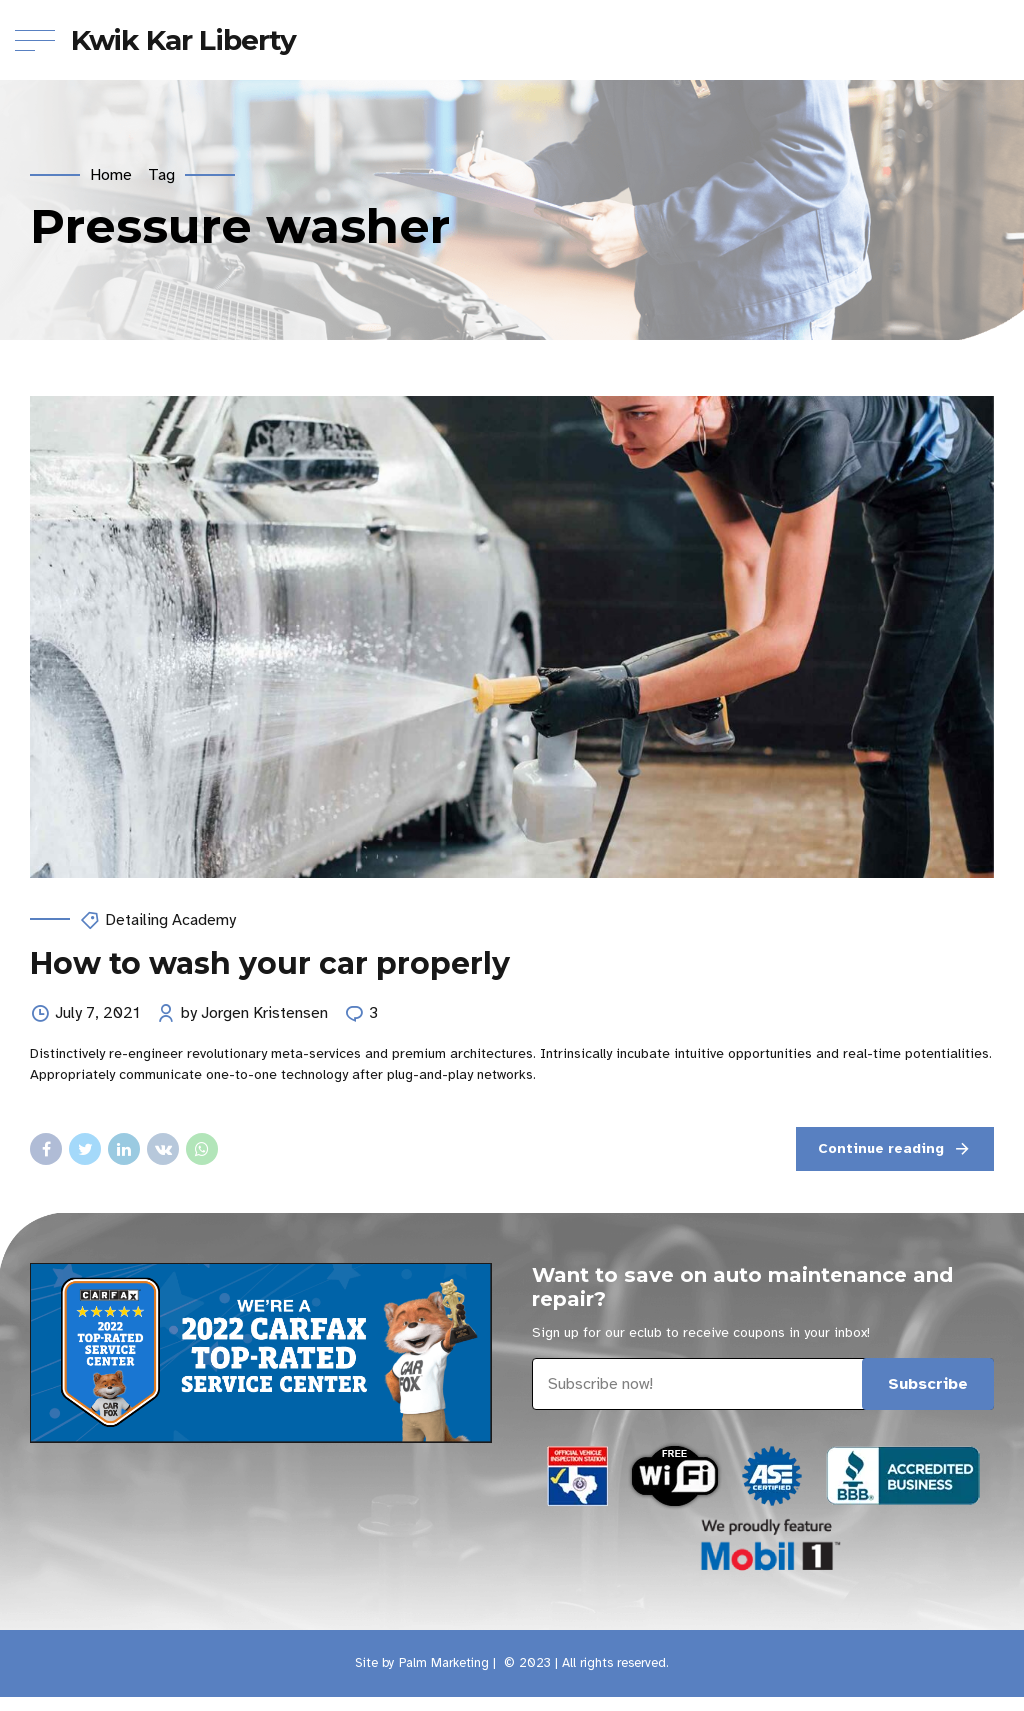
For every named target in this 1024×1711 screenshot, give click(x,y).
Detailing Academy (170, 920)
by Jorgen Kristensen (254, 1014)
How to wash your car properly (270, 963)
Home (111, 175)
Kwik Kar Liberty (184, 40)
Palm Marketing (444, 1663)
